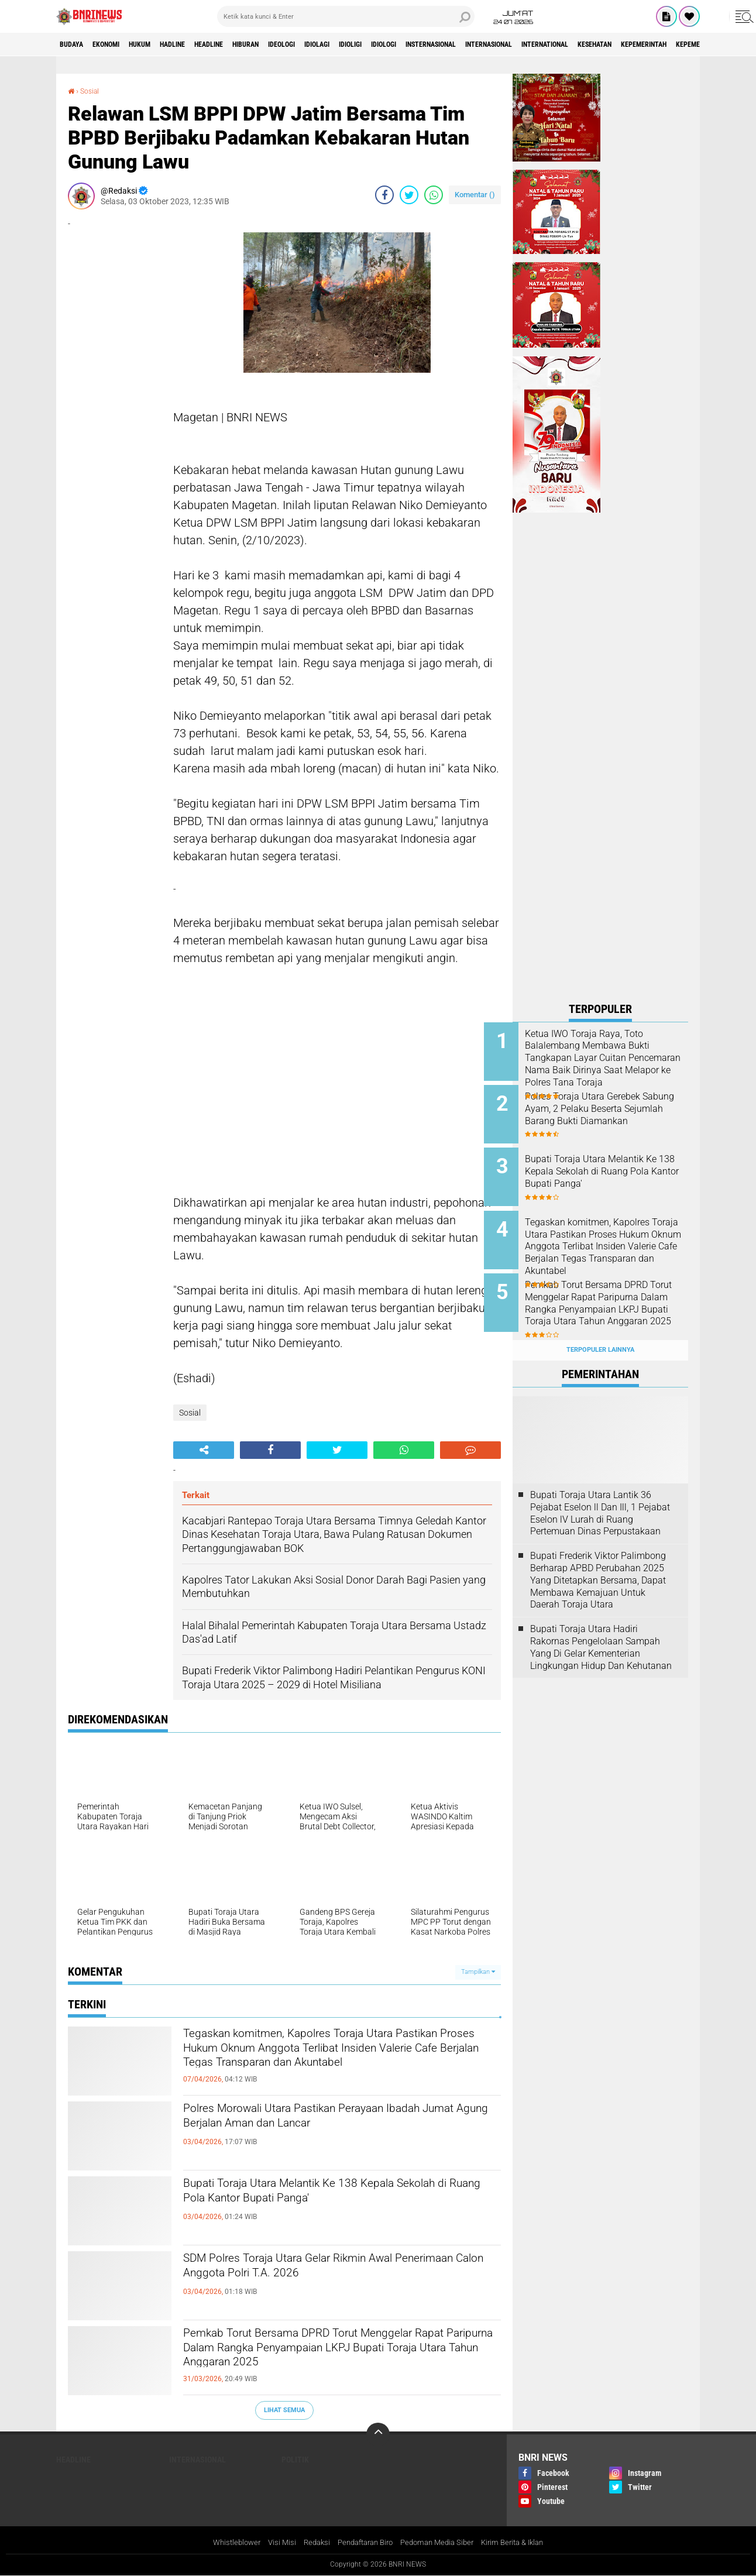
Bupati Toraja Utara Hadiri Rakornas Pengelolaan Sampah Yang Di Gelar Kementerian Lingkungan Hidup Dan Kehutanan (601, 1624)
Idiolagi (384, 44)
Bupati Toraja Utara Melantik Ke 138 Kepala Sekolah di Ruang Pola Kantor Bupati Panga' (327, 2195)
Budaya (75, 44)
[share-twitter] (409, 195)
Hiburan (295, 44)
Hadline (202, 44)
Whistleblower (225, 2543)
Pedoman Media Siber (441, 2543)
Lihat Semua (284, 2409)
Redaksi (309, 2543)
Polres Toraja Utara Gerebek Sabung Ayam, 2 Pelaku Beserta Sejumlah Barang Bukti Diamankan (611, 1111)
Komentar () (475, 194)
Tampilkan (478, 1972)
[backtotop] (378, 2434)
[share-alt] (203, 1450)
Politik (295, 2459)
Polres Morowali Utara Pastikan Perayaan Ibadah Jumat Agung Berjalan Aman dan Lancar (340, 2120)
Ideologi (340, 44)
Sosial (92, 90)
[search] (346, 16)
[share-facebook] (384, 195)
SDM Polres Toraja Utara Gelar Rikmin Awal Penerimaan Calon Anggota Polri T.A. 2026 (326, 2270)
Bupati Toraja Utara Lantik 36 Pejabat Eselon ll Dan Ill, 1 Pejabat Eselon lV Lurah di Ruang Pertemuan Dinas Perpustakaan (600, 1490)
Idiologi (468, 44)
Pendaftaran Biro (363, 2543)
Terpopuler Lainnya (600, 1327)
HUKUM (161, 44)
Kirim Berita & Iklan (523, 2543)
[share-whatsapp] (433, 195)
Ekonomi (118, 44)
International (670, 44)
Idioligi (426, 44)
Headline (248, 44)
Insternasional (527, 44)
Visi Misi (273, 2543)
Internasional (600, 44)
